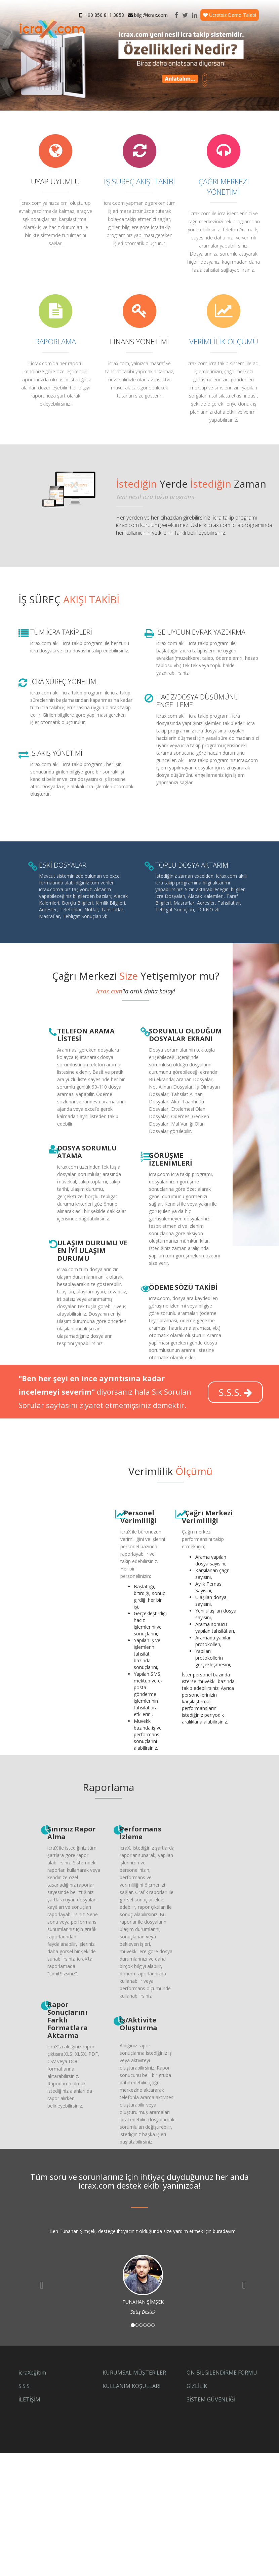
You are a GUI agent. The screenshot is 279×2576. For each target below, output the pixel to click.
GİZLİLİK (197, 2386)
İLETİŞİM (29, 2399)
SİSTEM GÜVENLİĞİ (211, 2399)
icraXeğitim (32, 2372)
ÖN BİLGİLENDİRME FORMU (222, 2372)
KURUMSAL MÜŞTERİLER (134, 2372)
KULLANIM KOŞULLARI (132, 2386)
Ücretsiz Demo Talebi (229, 15)
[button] (40, 2283)
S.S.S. (235, 1392)
